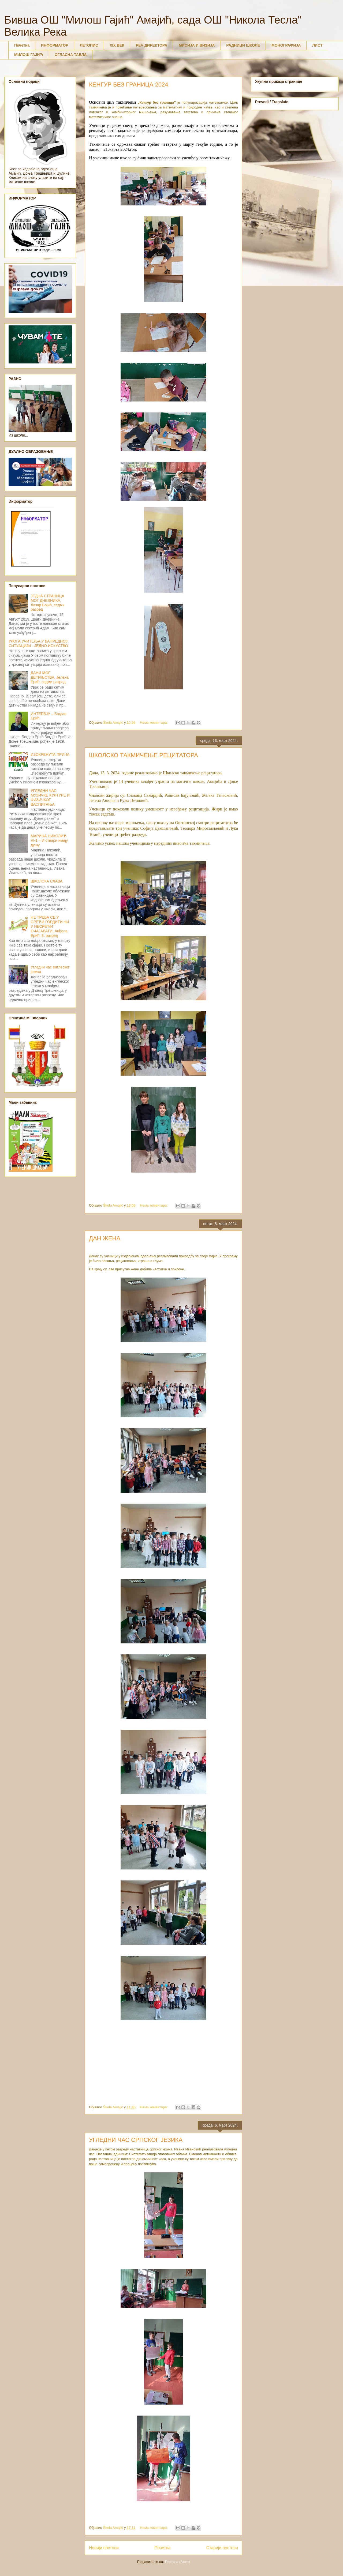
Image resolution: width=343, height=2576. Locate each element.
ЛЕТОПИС (89, 45)
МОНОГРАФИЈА (286, 45)
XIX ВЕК (117, 45)
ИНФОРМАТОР (54, 45)
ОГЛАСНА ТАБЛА (71, 54)
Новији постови (104, 2547)
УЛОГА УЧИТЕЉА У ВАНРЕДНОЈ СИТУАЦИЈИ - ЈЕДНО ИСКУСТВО (38, 643)
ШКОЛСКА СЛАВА (47, 881)
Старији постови (222, 2547)
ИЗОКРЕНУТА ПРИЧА (50, 754)
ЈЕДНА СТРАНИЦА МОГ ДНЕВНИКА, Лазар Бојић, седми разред (48, 602)
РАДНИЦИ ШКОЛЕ (243, 45)
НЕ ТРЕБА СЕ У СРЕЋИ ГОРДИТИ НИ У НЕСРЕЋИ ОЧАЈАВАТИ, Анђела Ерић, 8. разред (50, 926)
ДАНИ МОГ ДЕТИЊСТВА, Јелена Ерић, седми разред (50, 677)
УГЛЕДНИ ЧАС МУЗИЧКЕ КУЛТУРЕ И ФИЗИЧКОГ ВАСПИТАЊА (50, 797)
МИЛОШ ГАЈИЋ (28, 54)
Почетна (21, 45)
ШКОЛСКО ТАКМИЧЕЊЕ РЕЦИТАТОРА (143, 755)
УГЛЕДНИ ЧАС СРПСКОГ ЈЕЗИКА (135, 2139)
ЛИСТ (317, 45)
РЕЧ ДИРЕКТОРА (151, 45)
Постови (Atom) (177, 2562)
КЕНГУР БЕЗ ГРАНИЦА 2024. (129, 84)
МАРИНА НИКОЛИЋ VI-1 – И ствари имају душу (49, 840)
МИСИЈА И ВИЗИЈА (197, 45)
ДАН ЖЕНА (104, 1238)
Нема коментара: (154, 722)
